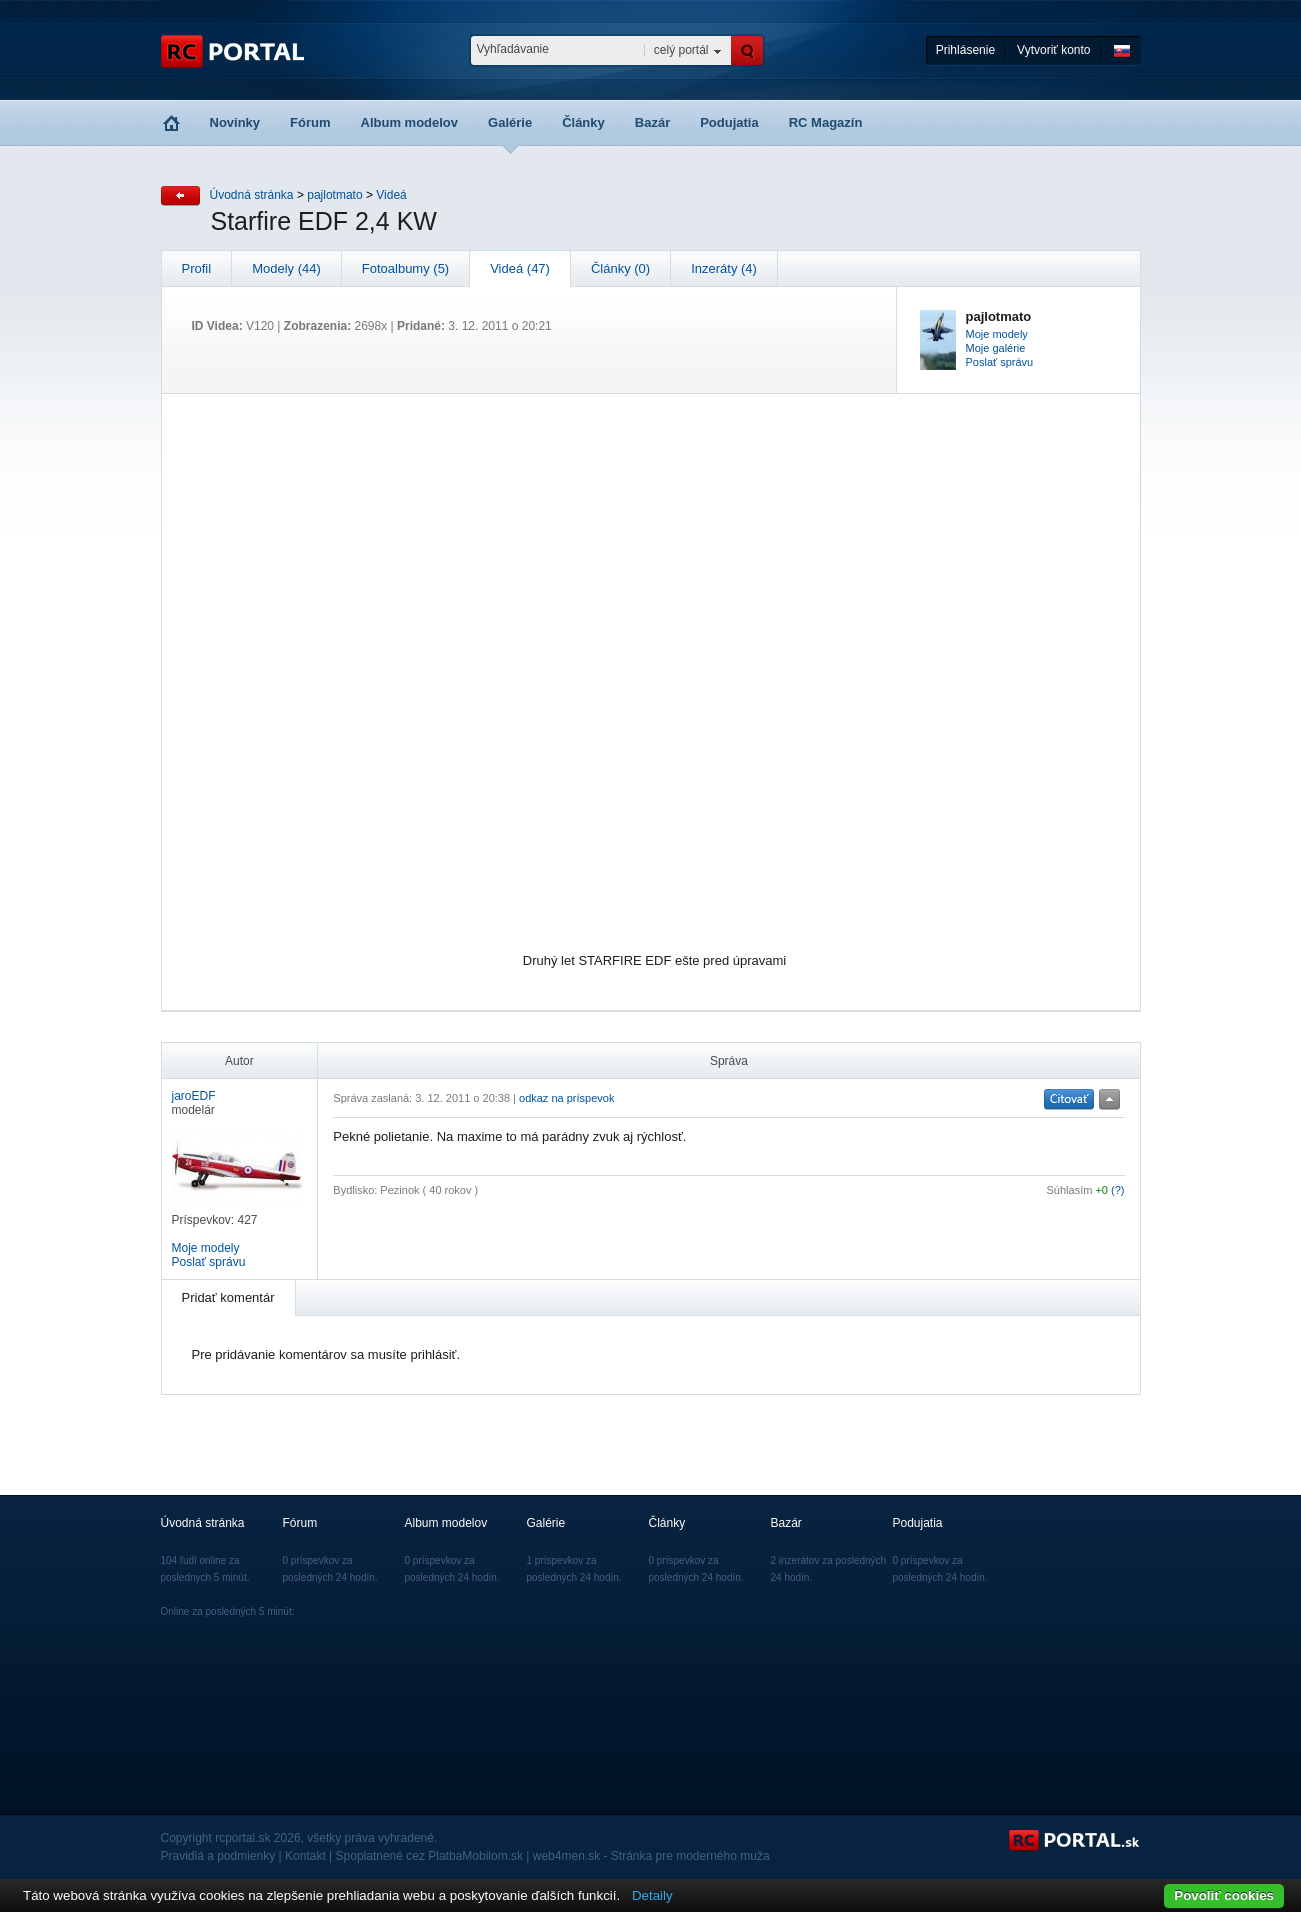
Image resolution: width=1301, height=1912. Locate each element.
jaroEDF (194, 1096)
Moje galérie (996, 348)
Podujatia (729, 122)
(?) (1117, 1190)
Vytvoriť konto (1053, 50)
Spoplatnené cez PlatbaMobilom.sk (429, 1856)
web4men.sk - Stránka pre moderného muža (651, 1856)
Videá (391, 195)
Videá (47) (520, 268)
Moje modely (997, 334)
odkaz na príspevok (566, 1098)
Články (583, 122)
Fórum (310, 122)
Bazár (652, 122)
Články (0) (620, 268)
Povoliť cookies (1224, 1895)
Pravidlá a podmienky (218, 1856)
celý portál (681, 50)
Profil (197, 268)
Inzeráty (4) (724, 268)
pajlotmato (334, 195)
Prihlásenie (965, 50)
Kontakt (305, 1856)
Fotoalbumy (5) (405, 268)
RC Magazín (826, 122)
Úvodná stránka (252, 195)
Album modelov (410, 122)
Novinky (235, 122)
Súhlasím (1070, 1190)
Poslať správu (1000, 362)
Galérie (510, 122)
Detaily (652, 1895)
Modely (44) (286, 268)
